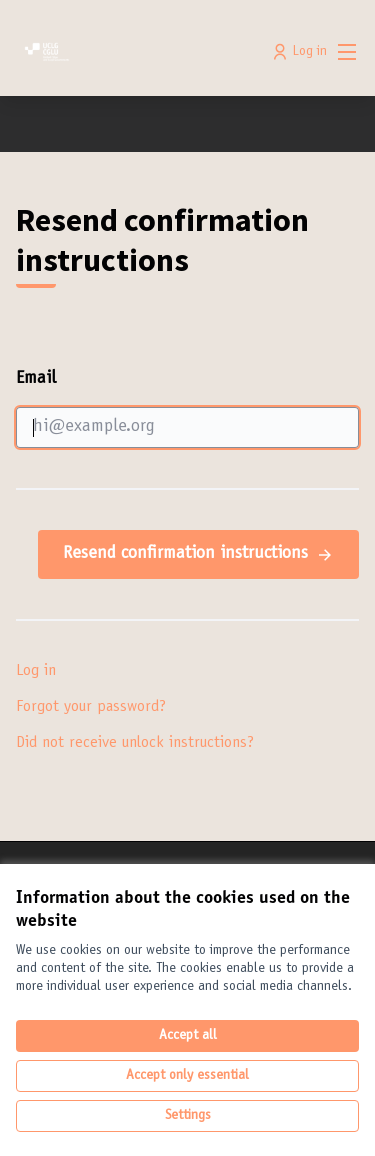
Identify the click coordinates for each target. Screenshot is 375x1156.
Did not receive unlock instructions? (135, 743)
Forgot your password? (91, 707)
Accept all (188, 1036)
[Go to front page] (142, 52)
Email (187, 409)
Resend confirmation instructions (198, 554)
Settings (188, 1116)
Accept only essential (187, 1076)
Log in (36, 671)
